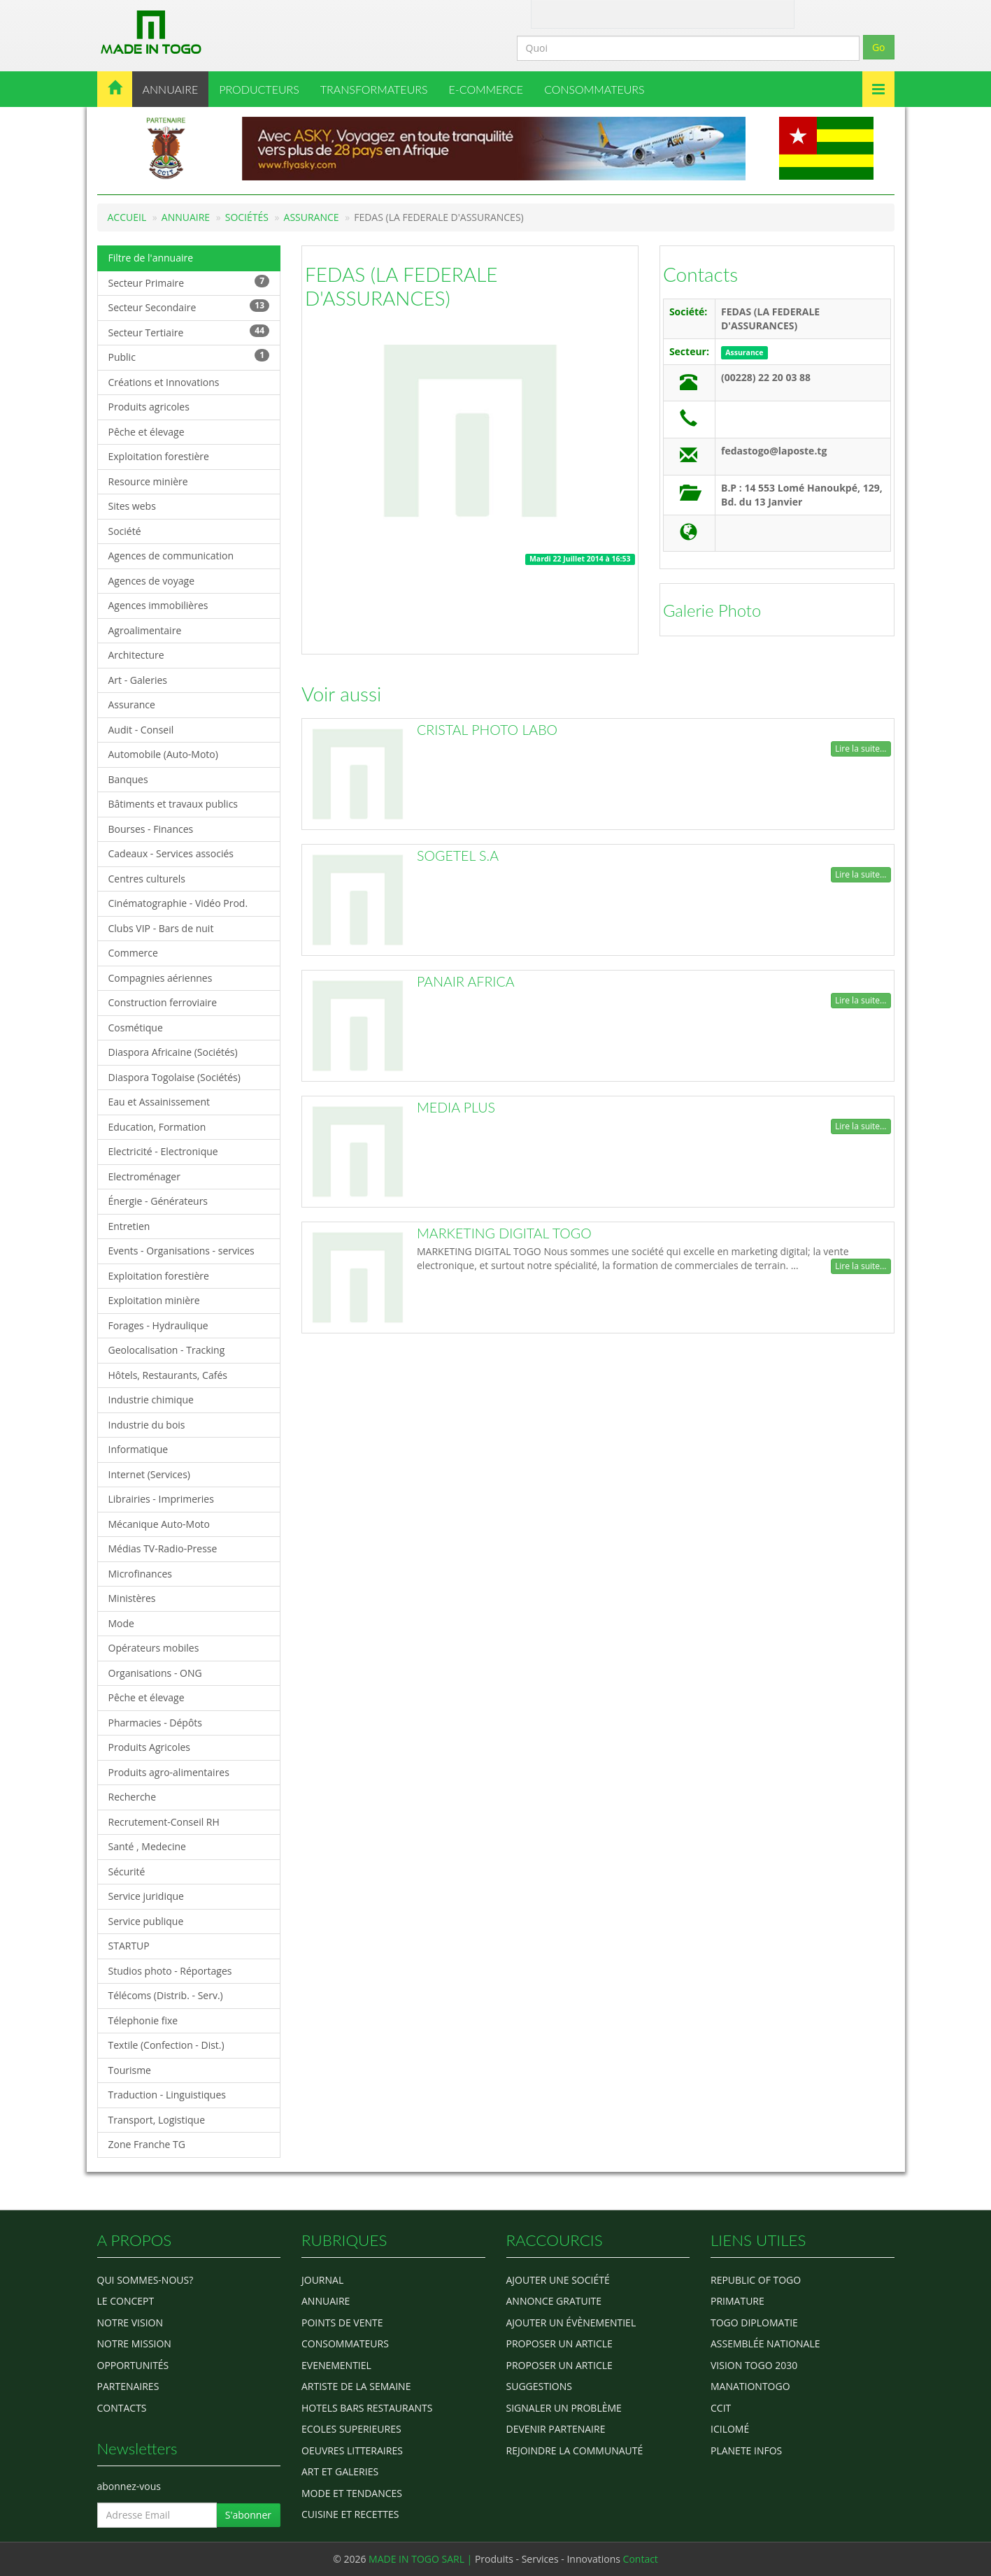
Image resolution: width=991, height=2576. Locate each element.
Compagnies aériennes (160, 978)
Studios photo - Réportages (170, 1970)
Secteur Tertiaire (189, 331)
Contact (599, 13)
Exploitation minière (154, 1300)
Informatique (138, 1449)
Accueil (127, 217)
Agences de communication (171, 555)
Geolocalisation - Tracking (166, 1350)
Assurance (311, 217)
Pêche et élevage (146, 431)
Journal (322, 2280)
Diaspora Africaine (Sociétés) (173, 1052)
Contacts (700, 274)
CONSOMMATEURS (594, 89)
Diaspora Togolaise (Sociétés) (174, 1077)
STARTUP (129, 1945)
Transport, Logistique (157, 2119)
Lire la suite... (860, 748)
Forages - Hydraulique (158, 1325)
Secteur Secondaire (189, 306)
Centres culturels (146, 878)
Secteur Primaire (189, 282)
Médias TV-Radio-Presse (163, 1548)
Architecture (136, 654)
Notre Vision (130, 2322)
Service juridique (146, 1896)
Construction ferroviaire (163, 1002)
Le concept (126, 2300)
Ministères (132, 1598)
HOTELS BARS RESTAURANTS (366, 2407)
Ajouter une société (558, 2280)
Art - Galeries (138, 680)
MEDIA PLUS (456, 1107)
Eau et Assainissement (159, 1101)
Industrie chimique (151, 1399)
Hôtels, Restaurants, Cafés (167, 1375)
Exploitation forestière (158, 456)
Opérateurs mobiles (153, 1647)
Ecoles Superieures (351, 2428)
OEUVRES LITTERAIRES (352, 2450)
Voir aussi (341, 694)
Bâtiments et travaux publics (173, 803)
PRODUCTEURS (259, 89)
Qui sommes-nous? (145, 2280)
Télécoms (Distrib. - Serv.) (165, 1995)
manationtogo (750, 2386)
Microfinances (140, 1573)
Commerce (133, 952)
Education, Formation (157, 1126)
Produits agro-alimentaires (168, 1772)
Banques (128, 779)
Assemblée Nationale (765, 2343)
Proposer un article (559, 2343)
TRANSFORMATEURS (374, 89)
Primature (737, 2300)
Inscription (739, 13)
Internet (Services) (149, 1474)
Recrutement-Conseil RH (164, 1822)
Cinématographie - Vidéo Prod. (178, 903)
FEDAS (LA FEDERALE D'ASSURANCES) (401, 286)
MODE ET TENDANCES (351, 2493)
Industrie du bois (146, 1424)
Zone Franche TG (147, 2144)
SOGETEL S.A (458, 855)
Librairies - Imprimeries (161, 1498)
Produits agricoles (149, 406)
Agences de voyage (151, 580)
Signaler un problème (564, 2407)
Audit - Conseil (141, 729)
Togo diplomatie (754, 2322)
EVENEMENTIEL (336, 2365)
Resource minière (148, 481)
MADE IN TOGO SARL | (422, 2559)
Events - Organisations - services (181, 1250)
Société (124, 531)
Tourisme (129, 2070)
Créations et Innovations (164, 382)
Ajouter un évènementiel (571, 2322)
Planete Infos (746, 2450)
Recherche (132, 1796)
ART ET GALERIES (339, 2471)
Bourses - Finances (151, 829)
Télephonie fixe (143, 2020)
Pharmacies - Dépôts (155, 1722)
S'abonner (248, 2514)
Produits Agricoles (149, 1747)
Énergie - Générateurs (158, 1201)
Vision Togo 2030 (754, 2365)
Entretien (129, 1226)
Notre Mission (134, 2343)
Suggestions (539, 2386)
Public (189, 356)
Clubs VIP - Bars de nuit (161, 928)
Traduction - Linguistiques (167, 2094)
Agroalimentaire (145, 630)
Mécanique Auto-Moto (159, 1524)
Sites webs (132, 506)
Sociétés (247, 217)
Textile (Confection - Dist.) (166, 2045)
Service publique (146, 1921)
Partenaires (128, 2386)
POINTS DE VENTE (342, 2322)
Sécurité (126, 1871)
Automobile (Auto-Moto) (163, 754)
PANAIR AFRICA (466, 981)
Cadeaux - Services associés (171, 853)
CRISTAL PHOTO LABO (487, 730)
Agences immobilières (158, 605)
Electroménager (144, 1176)
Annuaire (186, 217)
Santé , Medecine (147, 1846)
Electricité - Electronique (163, 1151)
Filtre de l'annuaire (151, 257)
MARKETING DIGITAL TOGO (504, 1233)
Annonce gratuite (554, 2300)
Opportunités (133, 2365)
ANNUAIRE (171, 89)
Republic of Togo (756, 2280)
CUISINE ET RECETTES (350, 2514)
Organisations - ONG (155, 1673)
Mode (121, 1623)
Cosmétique (135, 1027)
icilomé (730, 2428)
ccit (721, 2407)
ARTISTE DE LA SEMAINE (356, 2386)
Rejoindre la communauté (574, 2450)
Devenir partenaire (556, 2428)
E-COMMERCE (486, 89)
